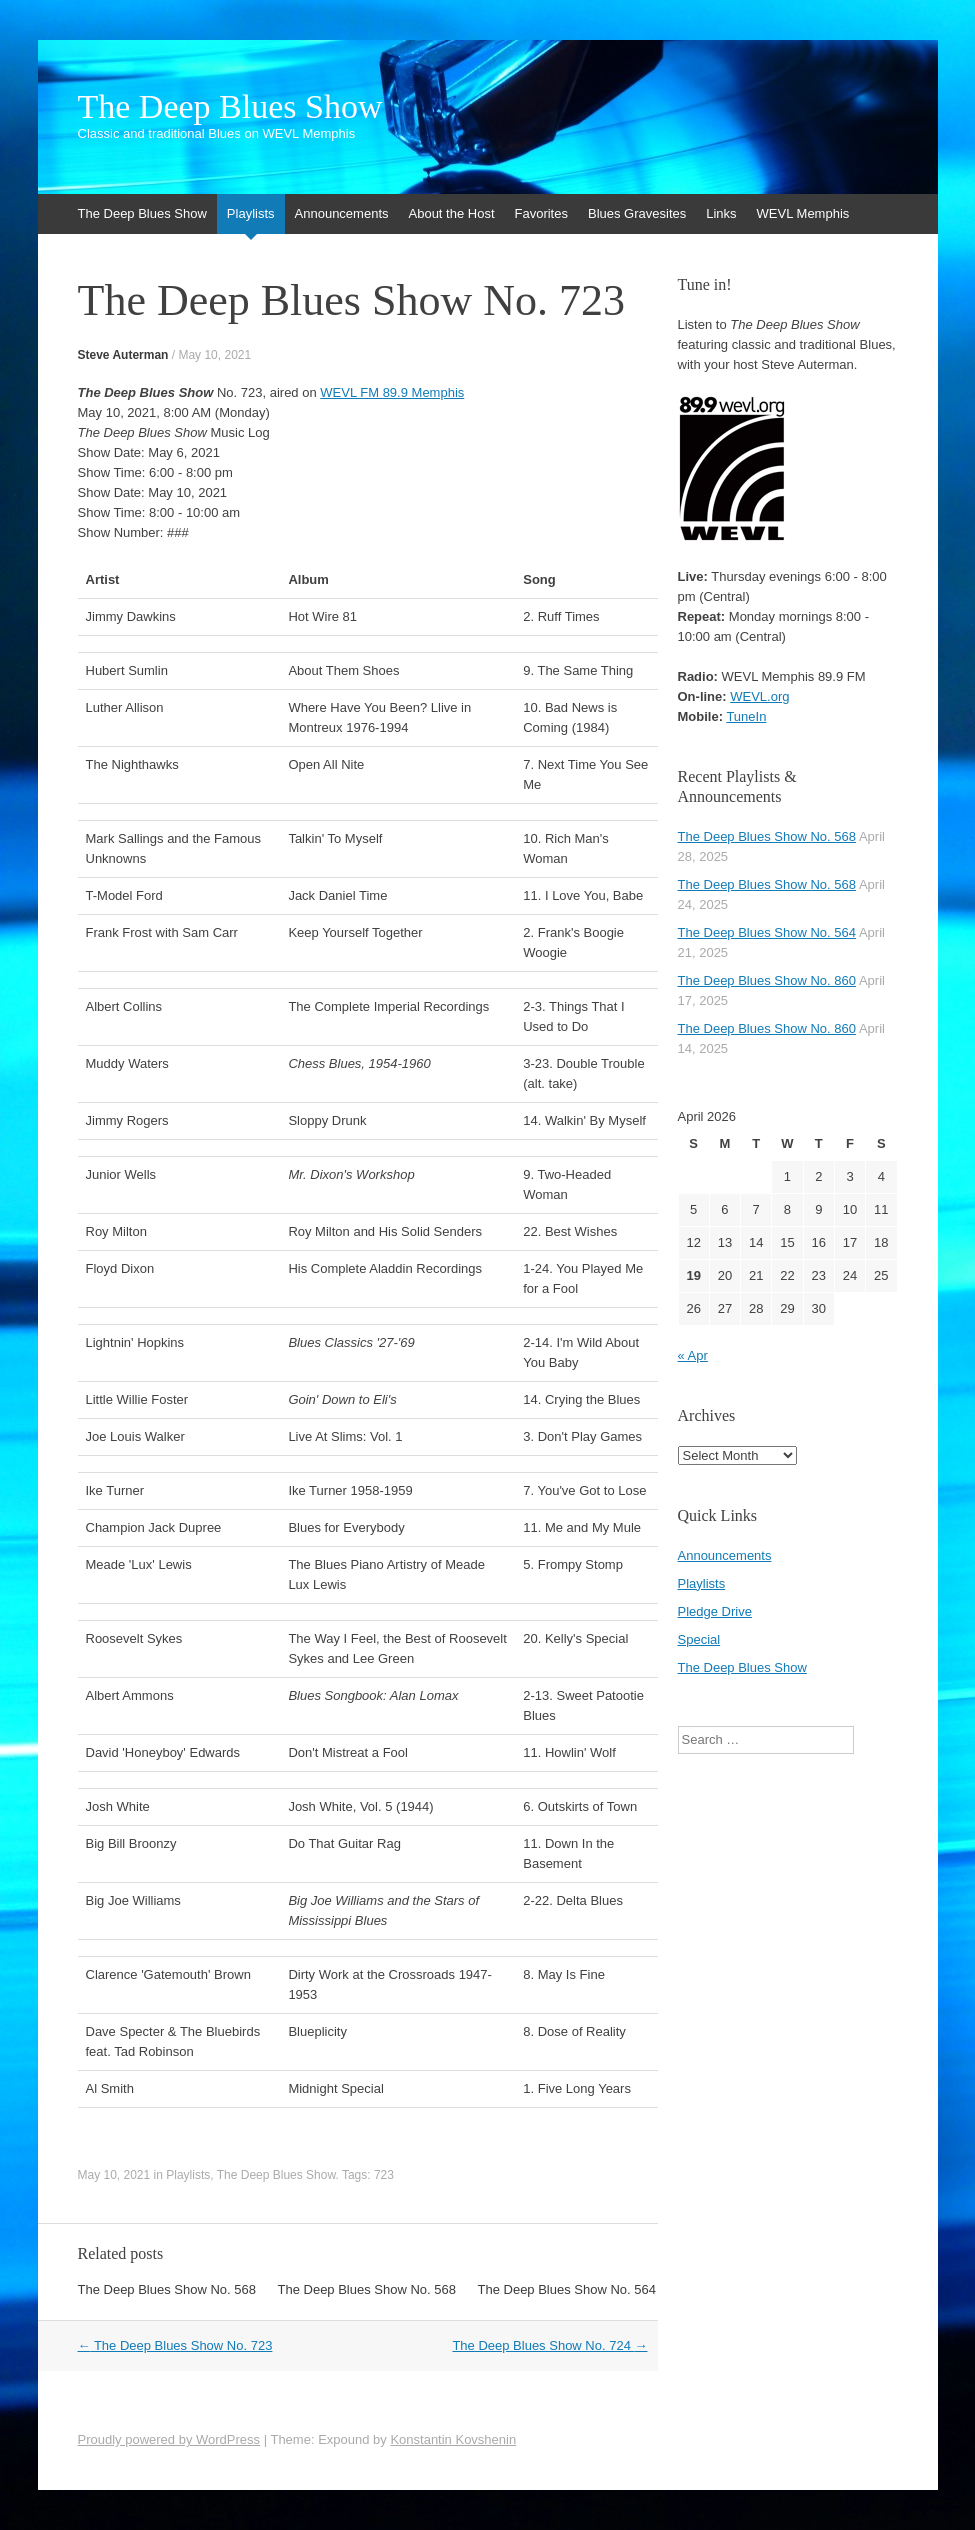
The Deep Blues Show (230, 107)
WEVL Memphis (803, 213)
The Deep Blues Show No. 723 (175, 2345)
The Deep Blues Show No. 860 (767, 980)
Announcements (342, 213)
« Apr (693, 1355)
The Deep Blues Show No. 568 (167, 2289)
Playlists (251, 213)
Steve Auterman (123, 355)
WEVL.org (759, 696)
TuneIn (746, 716)
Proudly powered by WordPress (169, 2439)
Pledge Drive (715, 1611)
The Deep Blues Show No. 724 (549, 2345)
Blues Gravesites (637, 213)
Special (699, 1639)
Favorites (541, 213)
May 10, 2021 (214, 355)
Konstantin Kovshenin (453, 2439)
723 (384, 2175)
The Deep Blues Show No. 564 (567, 2289)
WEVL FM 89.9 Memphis (392, 392)
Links (721, 213)
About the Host (452, 213)
